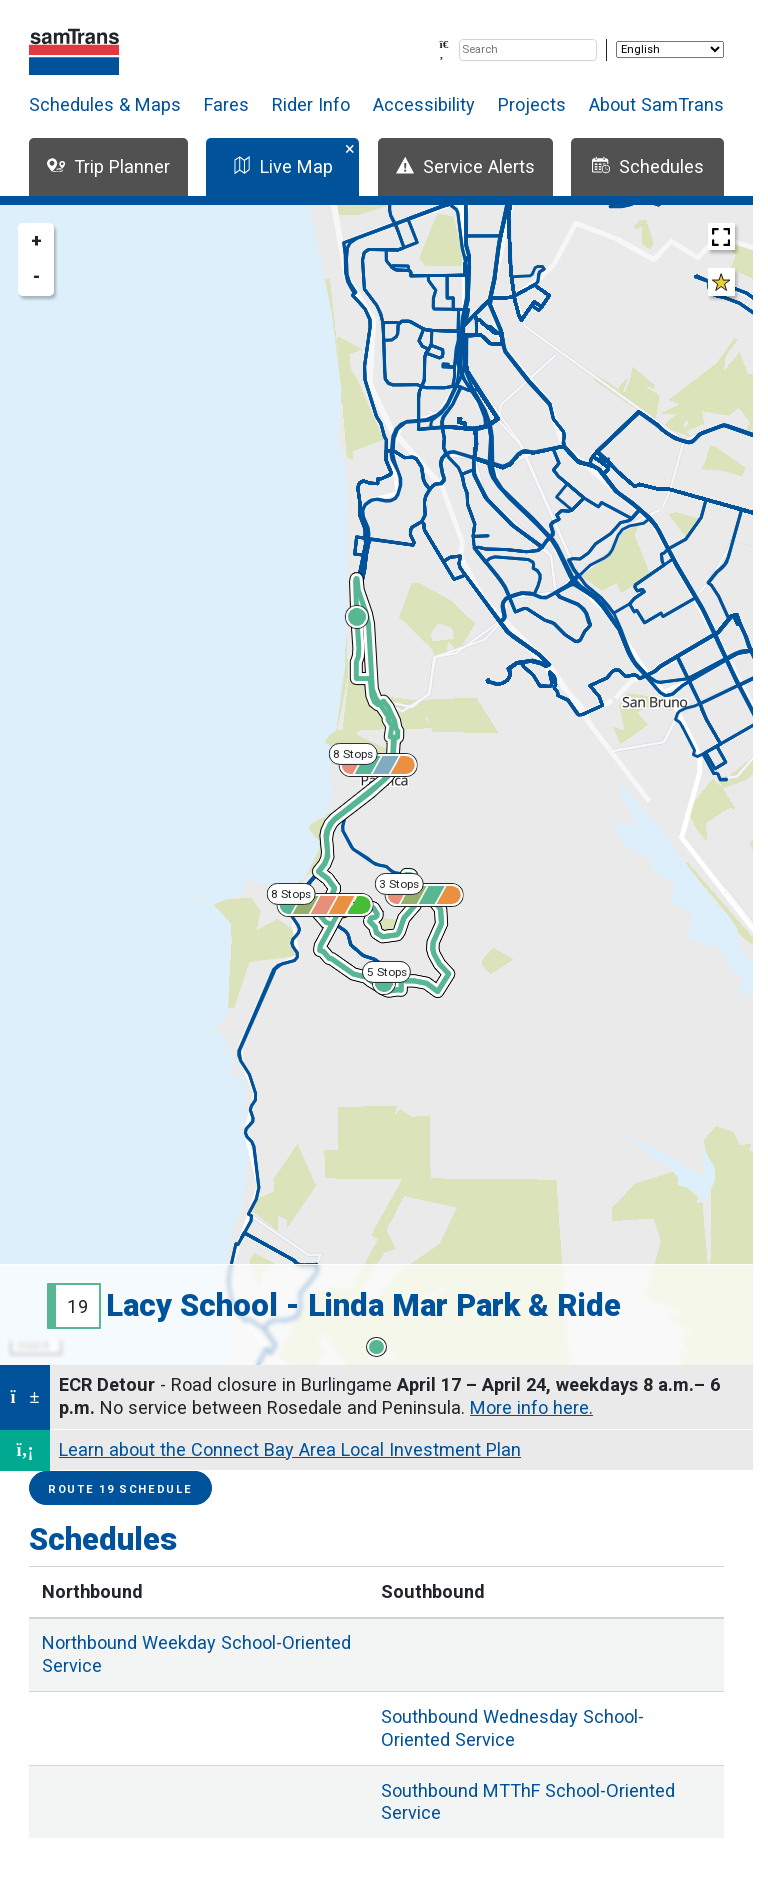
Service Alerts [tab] (465, 166)
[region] (376, 785)
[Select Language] (670, 49)
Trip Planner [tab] (108, 166)
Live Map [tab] (283, 166)
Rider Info (311, 104)
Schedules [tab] (648, 166)
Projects (532, 104)
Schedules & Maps (105, 104)
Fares (226, 104)
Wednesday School (512, 1728)
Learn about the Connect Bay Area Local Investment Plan (290, 1449)
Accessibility (424, 104)
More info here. (531, 1407)
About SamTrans (656, 104)
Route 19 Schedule (120, 1489)
